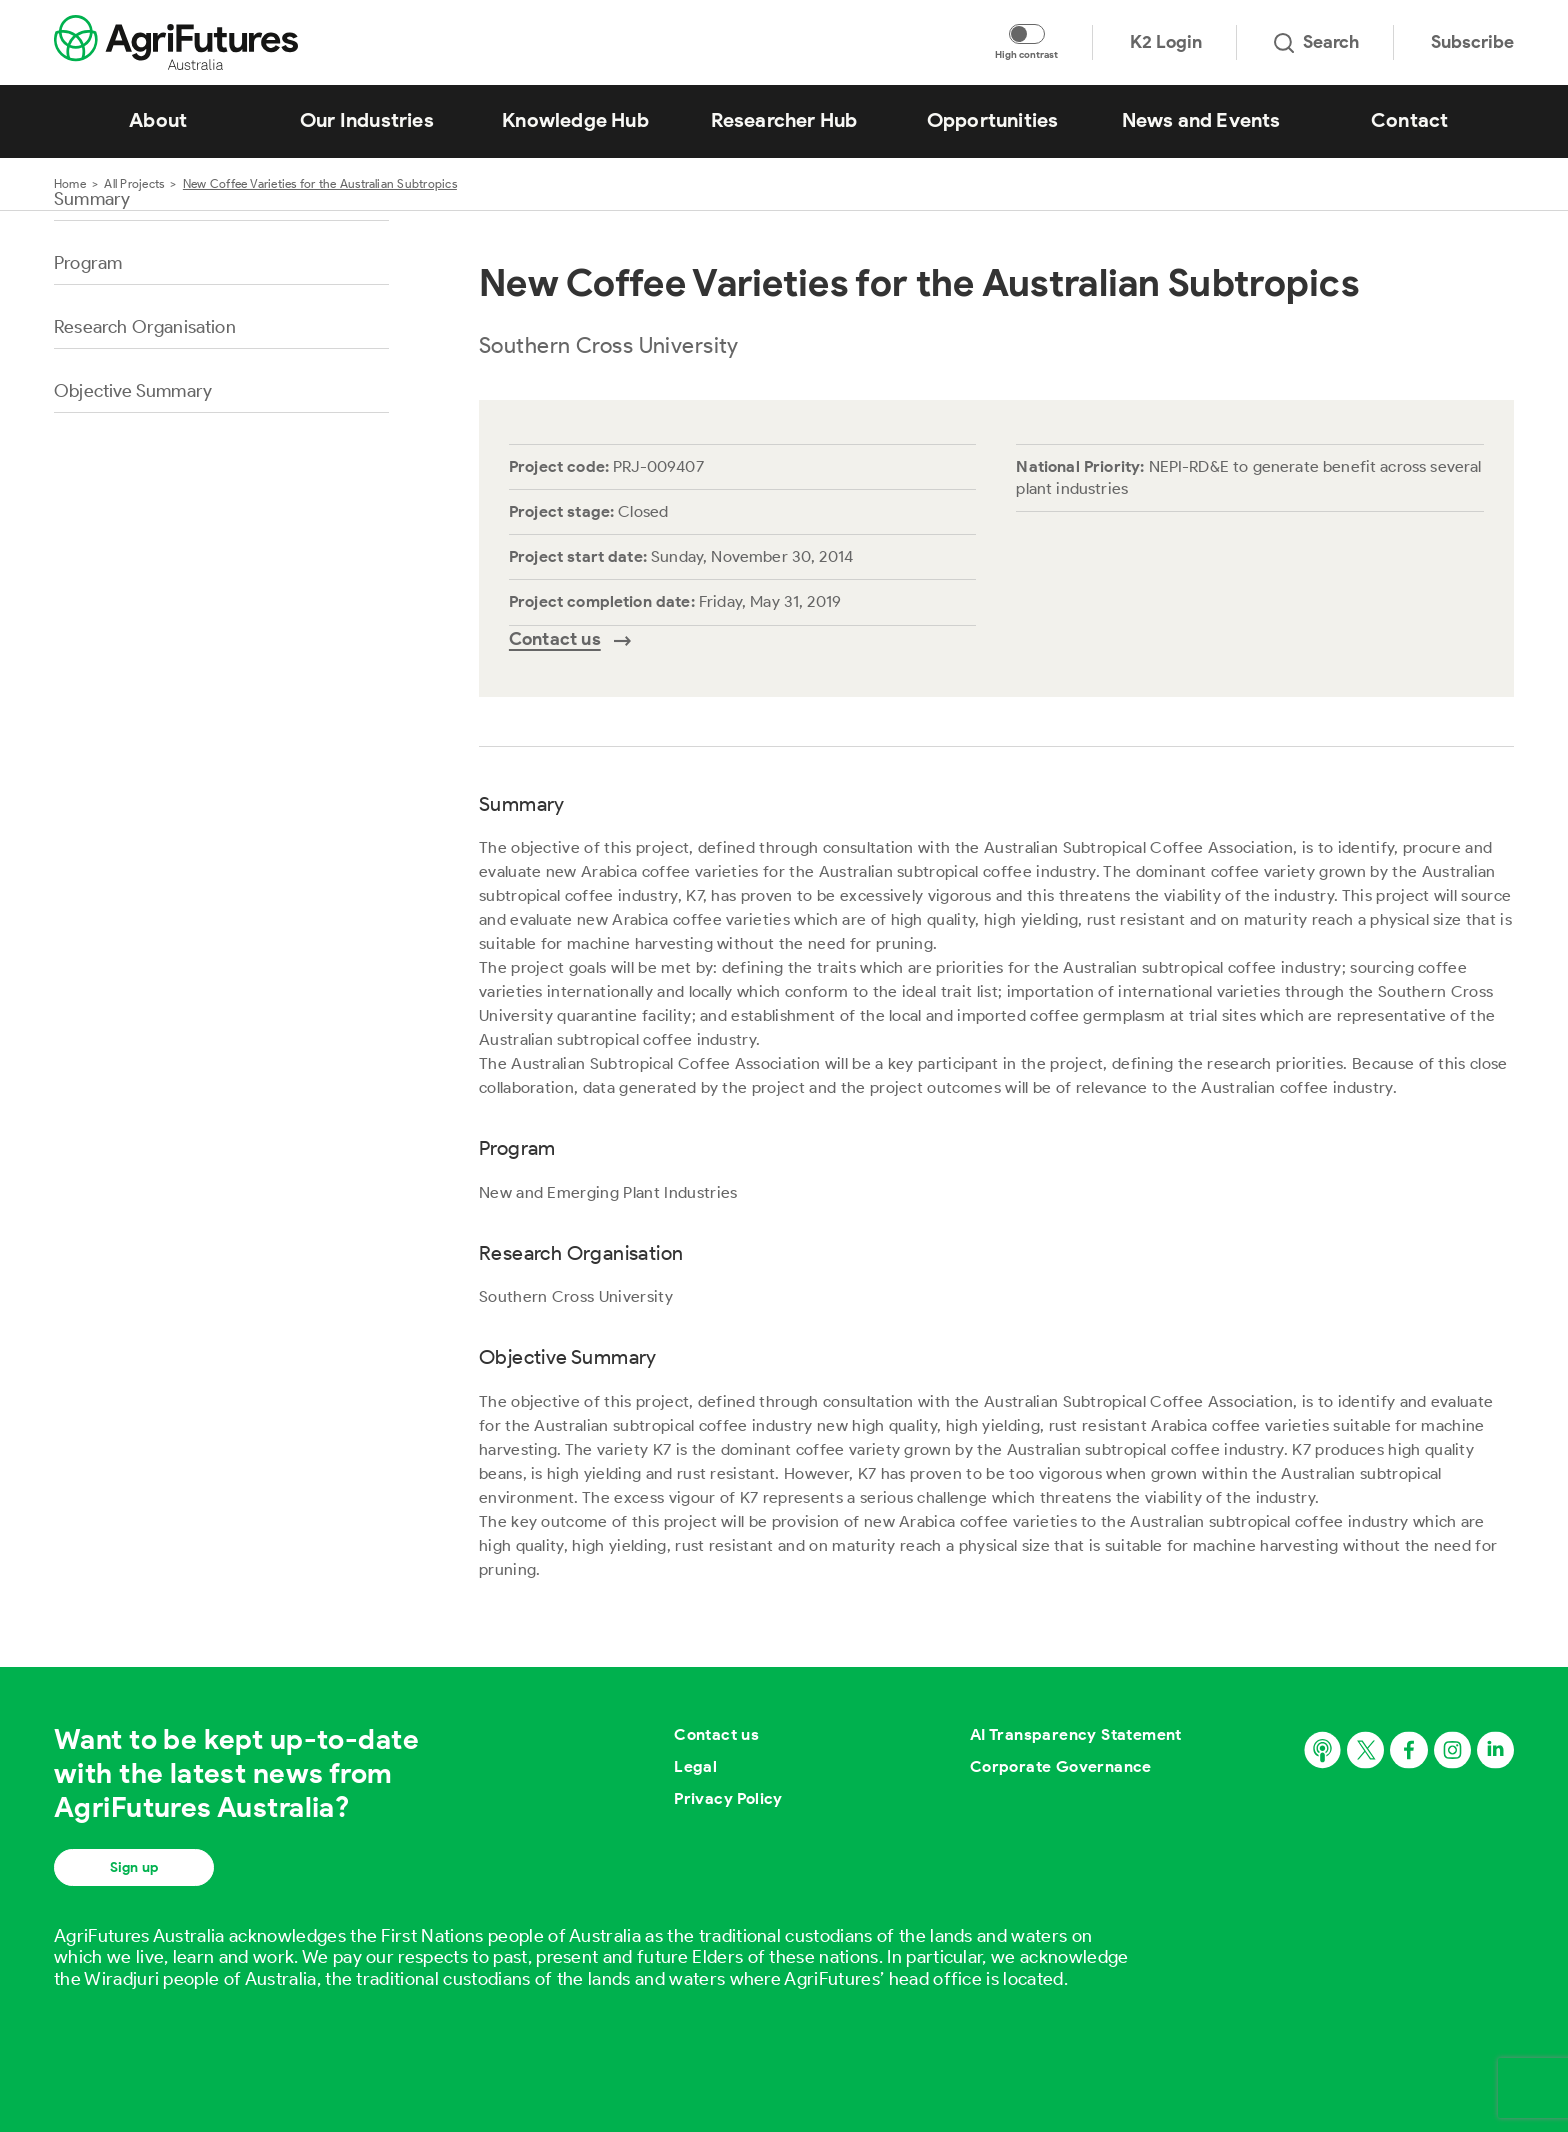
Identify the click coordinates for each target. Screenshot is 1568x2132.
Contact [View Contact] (1409, 120)
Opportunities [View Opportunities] (993, 120)
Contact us (716, 1734)
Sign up (134, 1867)
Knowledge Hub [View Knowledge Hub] (575, 120)
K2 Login (1166, 42)
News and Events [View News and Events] (1201, 120)
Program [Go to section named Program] (88, 263)
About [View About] (158, 120)
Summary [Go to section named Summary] (92, 199)
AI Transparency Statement (1076, 1734)
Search (1316, 42)
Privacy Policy (728, 1798)
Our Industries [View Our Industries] (367, 120)
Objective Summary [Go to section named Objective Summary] (133, 391)
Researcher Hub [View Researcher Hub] (784, 120)
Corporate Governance (1061, 1766)
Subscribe (1472, 42)
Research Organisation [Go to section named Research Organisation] (145, 327)
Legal (695, 1766)
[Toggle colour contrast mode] (1027, 34)
